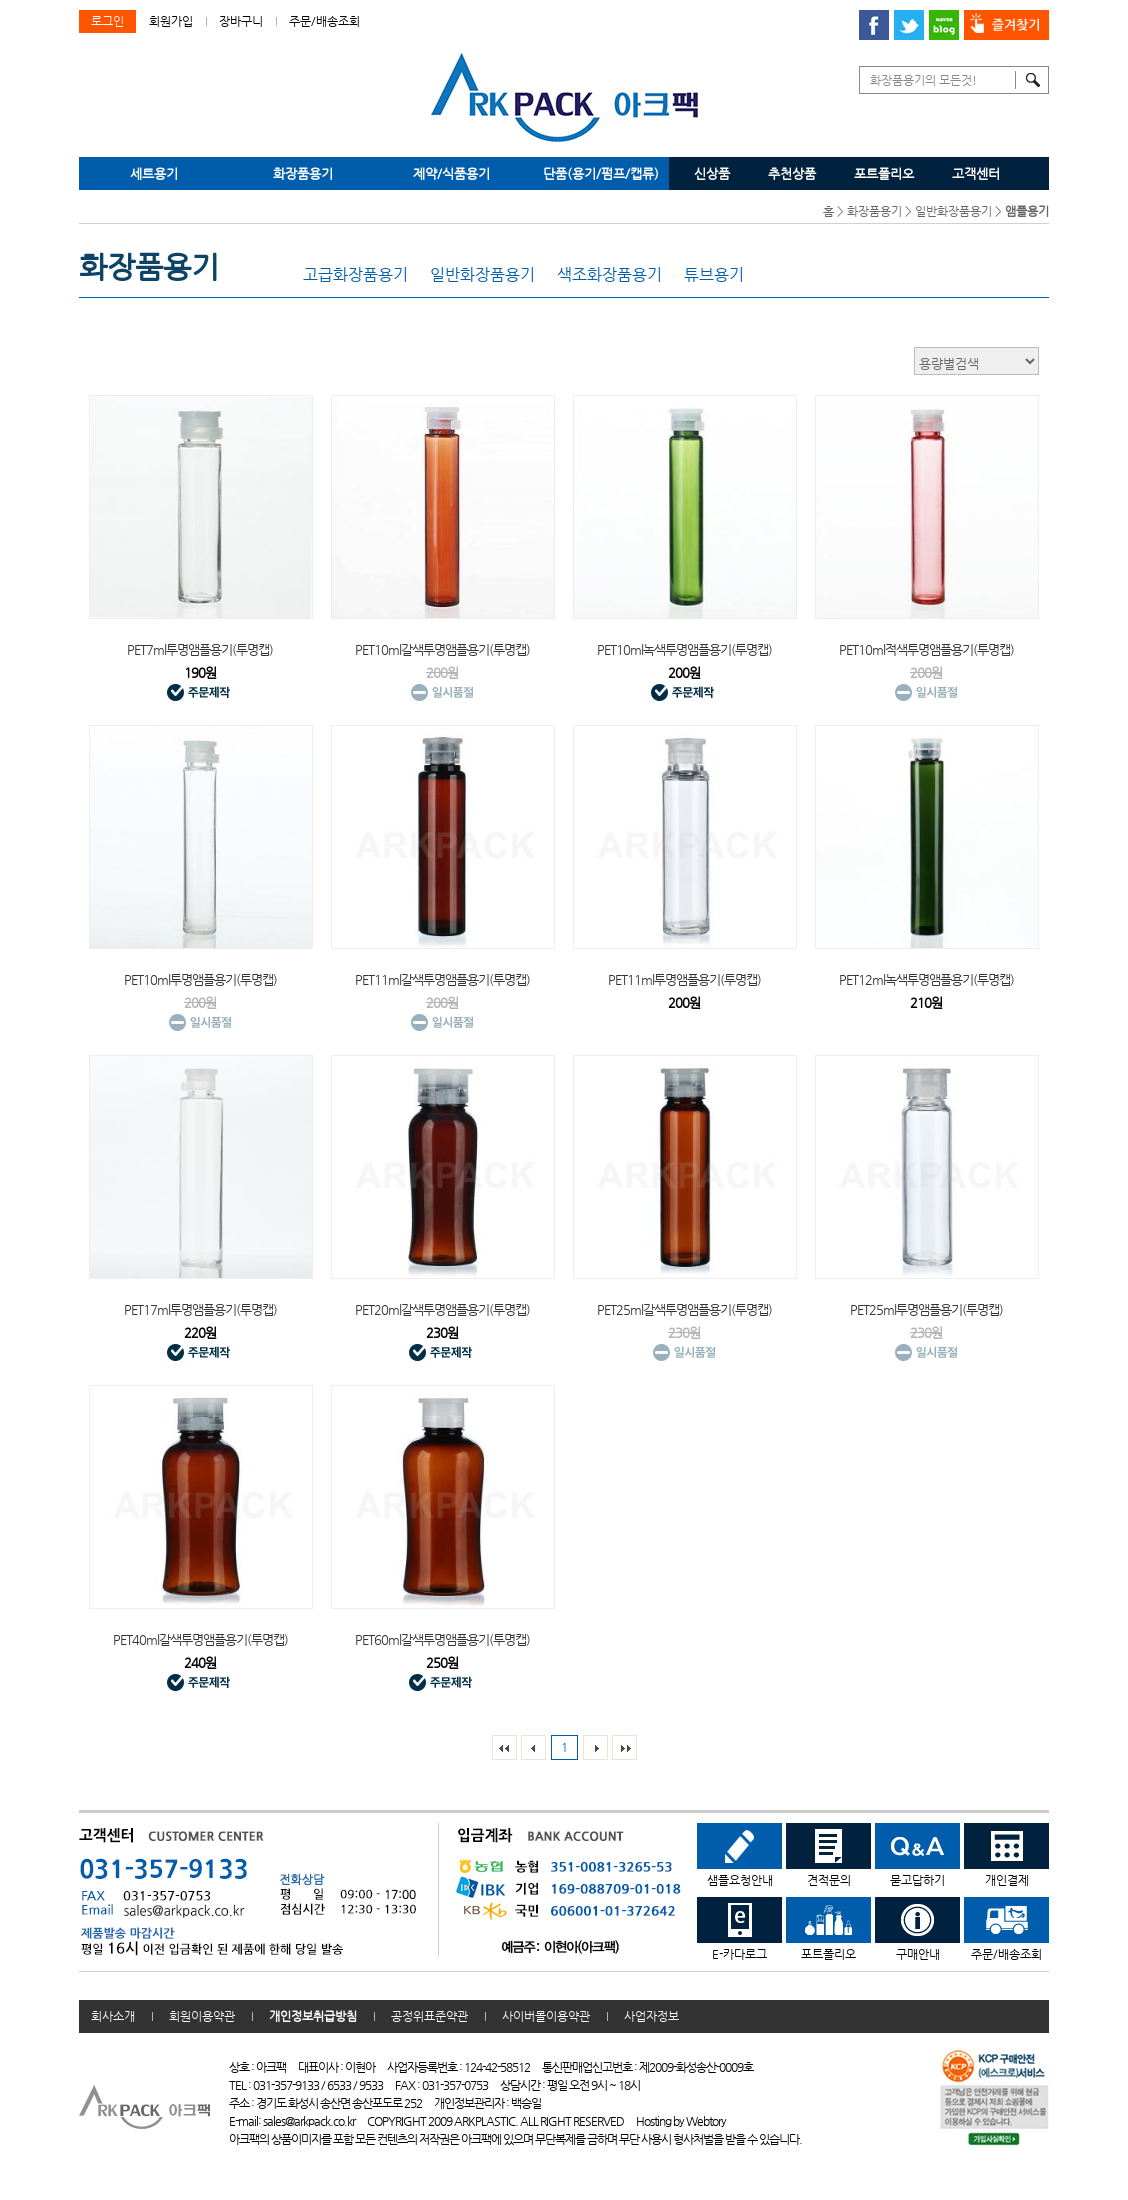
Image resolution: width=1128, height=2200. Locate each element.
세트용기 (154, 173)
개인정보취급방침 (313, 2016)
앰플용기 (1027, 211)
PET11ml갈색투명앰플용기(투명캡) (442, 979)
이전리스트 (533, 1747)
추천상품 (792, 173)
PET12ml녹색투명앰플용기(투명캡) (926, 979)
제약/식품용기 (451, 173)
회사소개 (113, 2016)
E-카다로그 (739, 1929)
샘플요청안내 (739, 1855)
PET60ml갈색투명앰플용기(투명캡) (442, 1639)
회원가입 (171, 21)
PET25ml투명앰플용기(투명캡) (926, 1309)
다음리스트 (595, 1747)
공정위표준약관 (429, 2016)
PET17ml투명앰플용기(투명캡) (200, 1309)
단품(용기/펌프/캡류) (601, 173)
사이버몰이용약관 (546, 2016)
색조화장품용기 (609, 275)
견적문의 (828, 1855)
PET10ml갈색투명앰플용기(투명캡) (442, 649)
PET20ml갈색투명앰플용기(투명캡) (442, 1309)
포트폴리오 (884, 173)
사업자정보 (651, 2016)
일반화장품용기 (953, 211)
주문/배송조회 (324, 21)
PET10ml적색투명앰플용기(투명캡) (926, 649)
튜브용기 (714, 275)
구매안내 (917, 1929)
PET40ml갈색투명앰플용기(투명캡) (200, 1639)
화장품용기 (303, 173)
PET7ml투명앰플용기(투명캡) (200, 649)
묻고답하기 (917, 1855)
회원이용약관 (202, 2016)
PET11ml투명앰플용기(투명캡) (684, 979)
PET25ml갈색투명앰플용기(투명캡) (684, 1309)
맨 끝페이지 (624, 1747)
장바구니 (241, 21)
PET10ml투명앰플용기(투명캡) (200, 979)
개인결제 (1006, 1855)
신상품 (712, 173)
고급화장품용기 (355, 275)
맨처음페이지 (504, 1747)
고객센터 (976, 173)
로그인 (107, 21)
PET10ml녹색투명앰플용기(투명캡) (684, 649)
